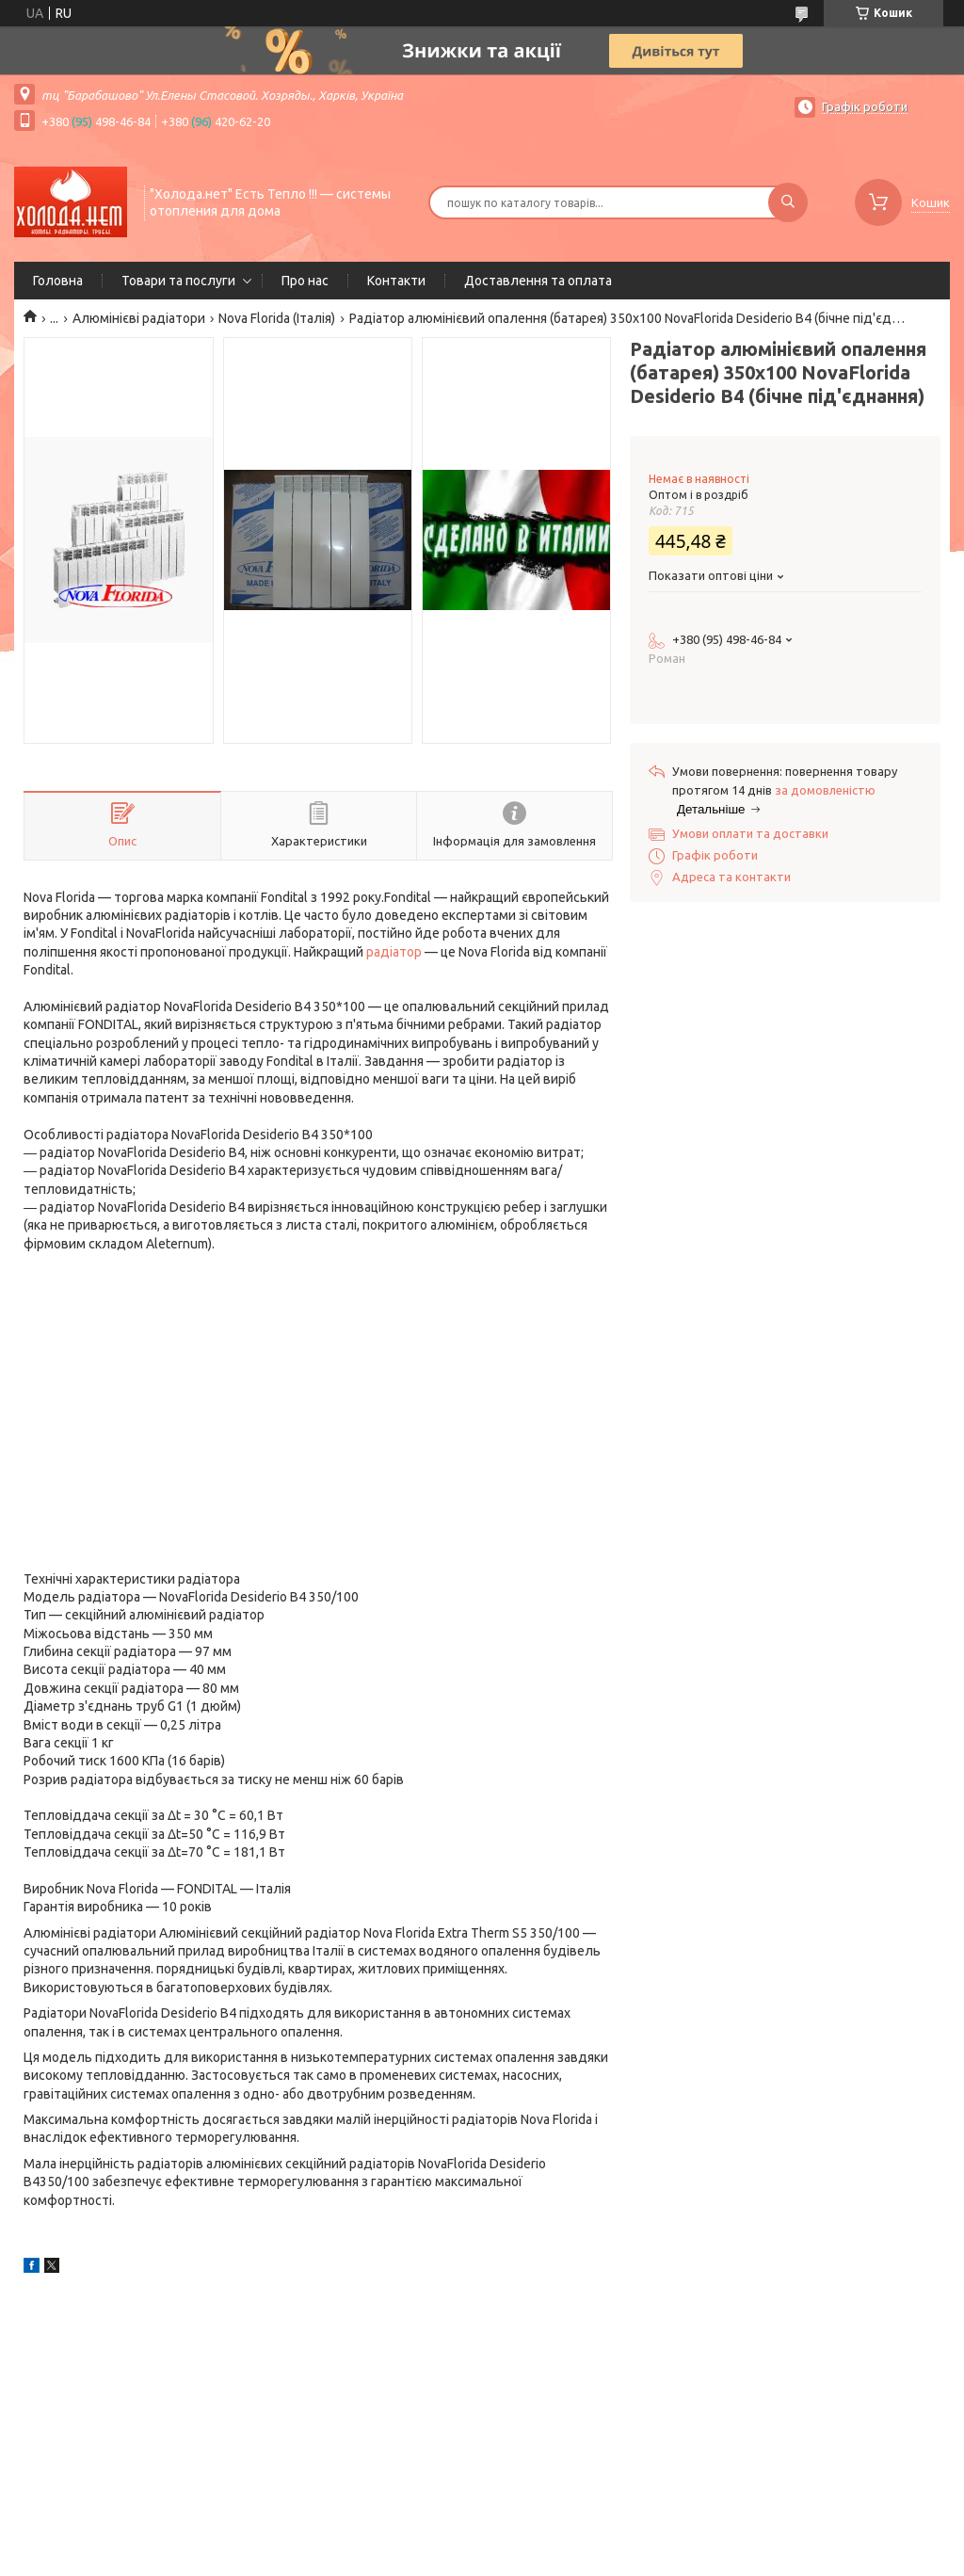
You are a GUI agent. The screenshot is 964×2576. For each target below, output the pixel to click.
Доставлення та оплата (538, 280)
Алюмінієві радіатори (138, 318)
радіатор (394, 951)
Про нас (305, 280)
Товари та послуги (178, 280)
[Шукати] (788, 202)
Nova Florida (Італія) (276, 318)
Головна (58, 280)
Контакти (396, 280)
